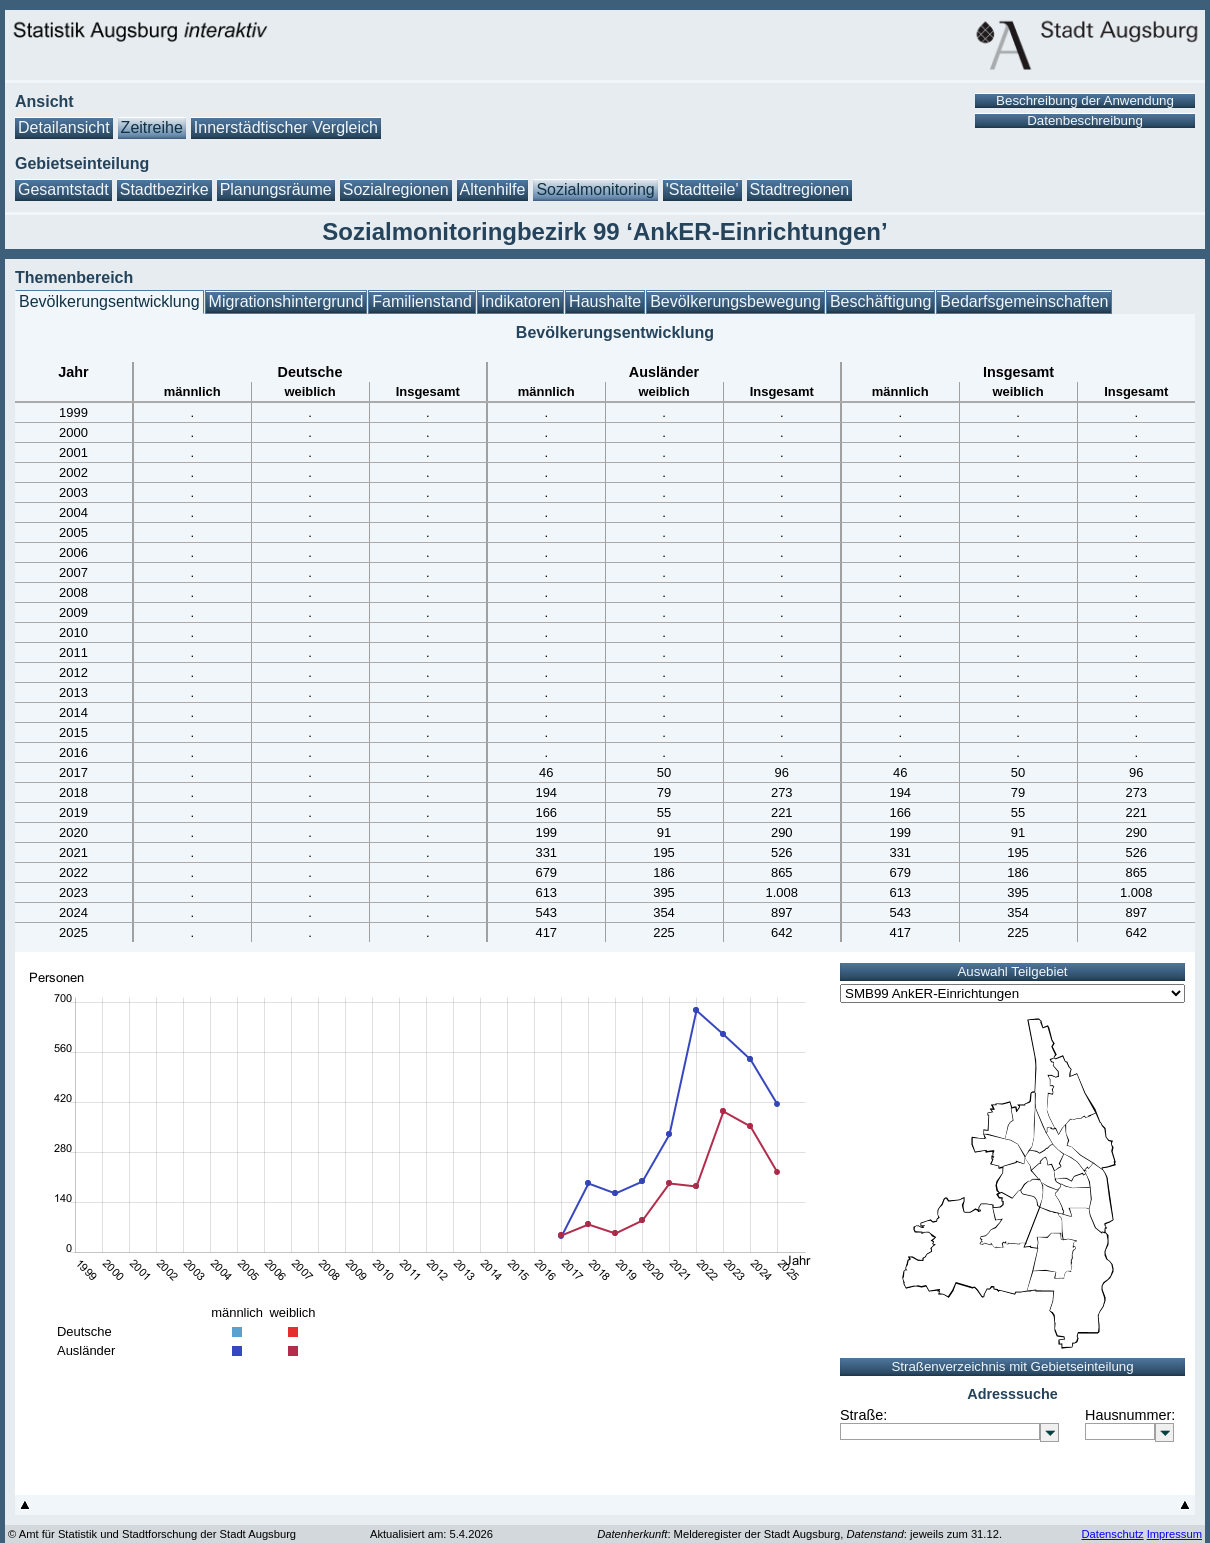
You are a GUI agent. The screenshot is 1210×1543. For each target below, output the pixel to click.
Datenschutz (1112, 1534)
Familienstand (422, 301)
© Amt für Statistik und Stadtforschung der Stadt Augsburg (152, 1534)
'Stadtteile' (702, 189)
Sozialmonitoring (595, 189)
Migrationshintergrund (286, 301)
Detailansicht (64, 127)
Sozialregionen (396, 189)
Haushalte (605, 301)
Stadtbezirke (164, 189)
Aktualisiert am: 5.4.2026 (431, 1534)
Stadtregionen (800, 189)
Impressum (1174, 1534)
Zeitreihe (152, 127)
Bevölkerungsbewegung (735, 301)
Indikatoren (520, 301)
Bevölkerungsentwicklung (109, 301)
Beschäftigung (880, 301)
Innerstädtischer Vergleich (286, 127)
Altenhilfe (493, 189)
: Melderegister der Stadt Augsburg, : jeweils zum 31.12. (799, 1534)
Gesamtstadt (63, 189)
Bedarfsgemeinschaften (1024, 301)
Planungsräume (276, 189)
